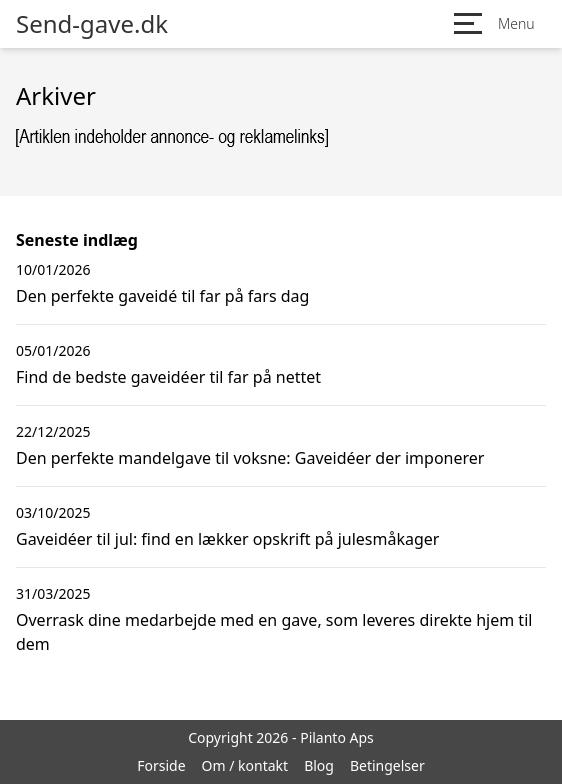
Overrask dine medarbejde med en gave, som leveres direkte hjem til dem (274, 632)
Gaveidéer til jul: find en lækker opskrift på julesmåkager (227, 539)
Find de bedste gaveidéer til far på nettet (168, 377)
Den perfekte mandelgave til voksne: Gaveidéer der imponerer (250, 458)
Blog (319, 765)
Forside (161, 765)
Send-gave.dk (92, 24)
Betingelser (387, 765)
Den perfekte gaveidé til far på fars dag (162, 296)
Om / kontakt (245, 765)
